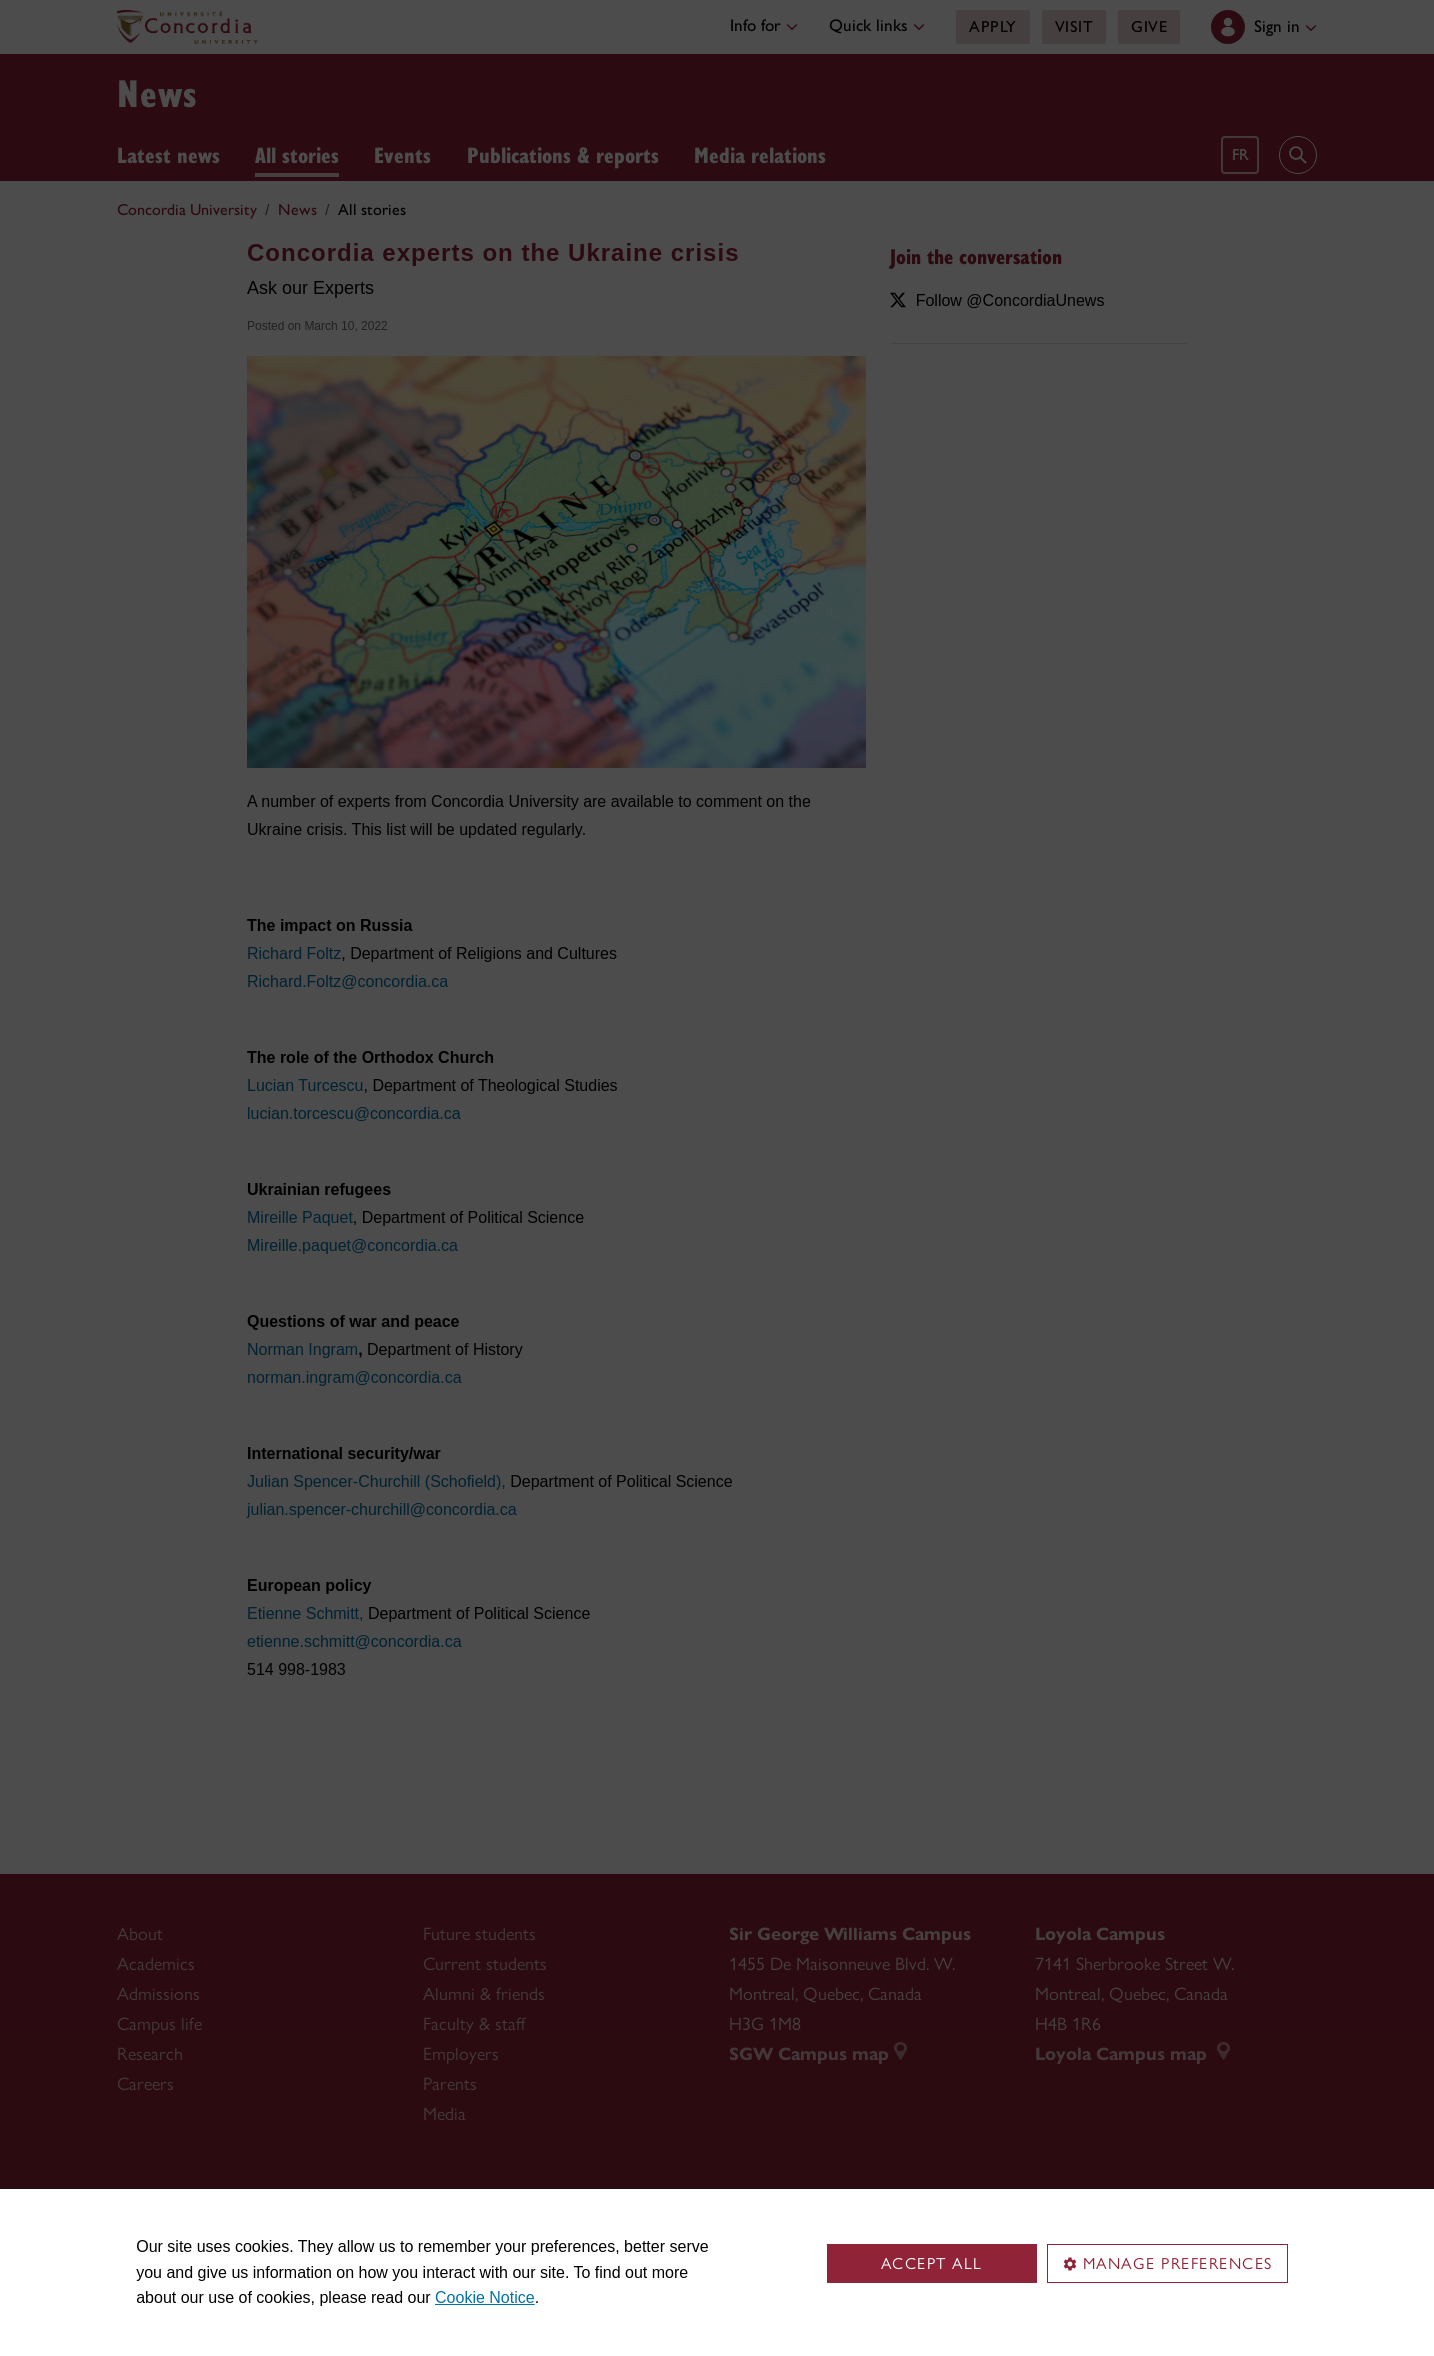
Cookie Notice (485, 2297)
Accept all (932, 2263)
